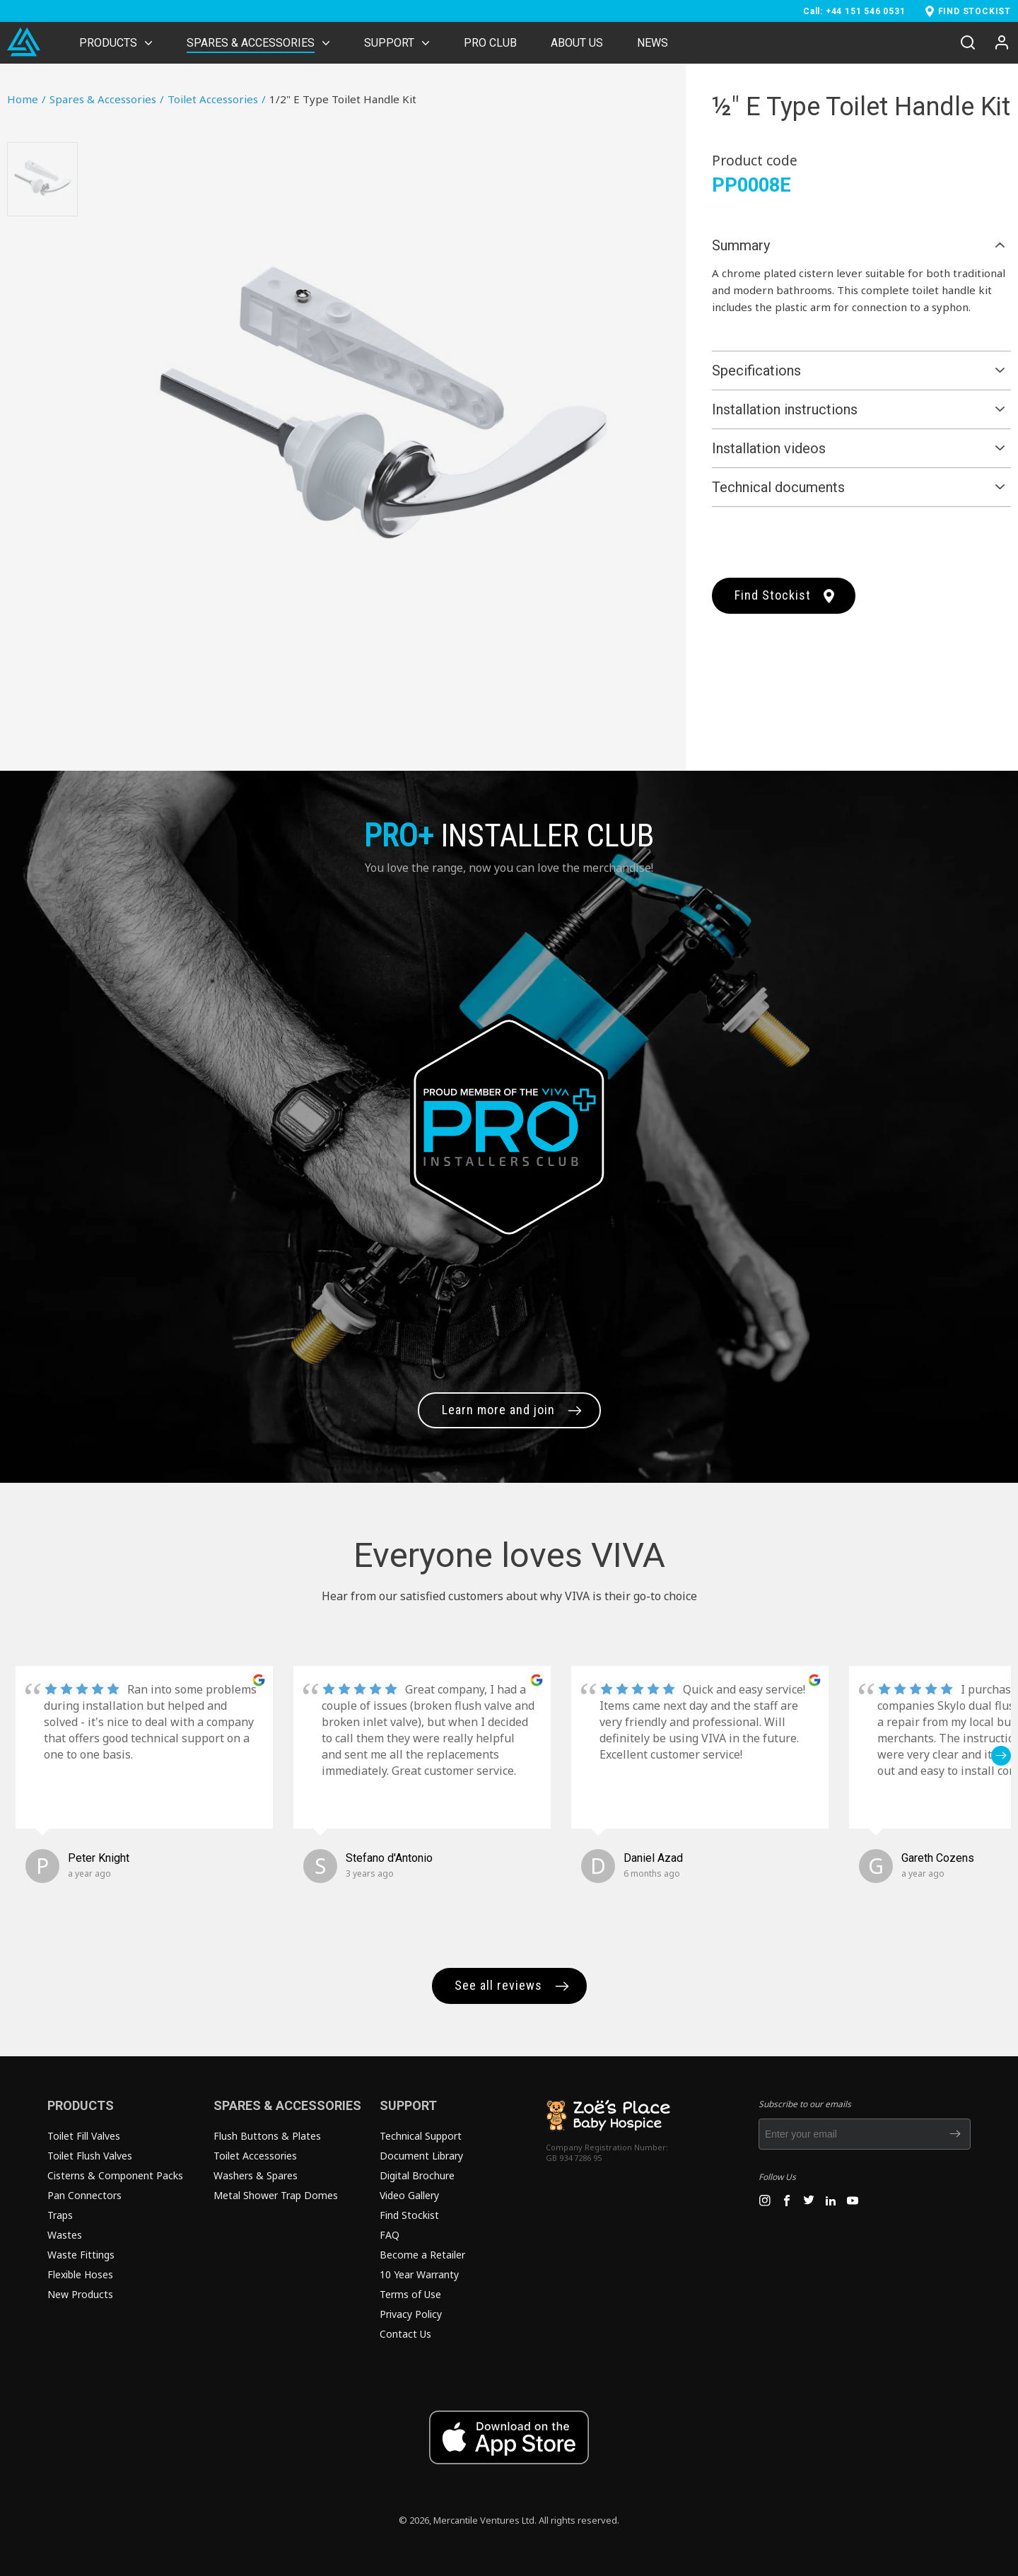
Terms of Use (410, 2294)
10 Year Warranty (419, 2274)
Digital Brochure (417, 2175)
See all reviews (498, 1985)
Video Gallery (409, 2195)
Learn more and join (498, 1409)
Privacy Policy (411, 2314)
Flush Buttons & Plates (267, 2136)
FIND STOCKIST (974, 11)
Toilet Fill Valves (83, 2136)
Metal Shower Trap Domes (275, 2195)
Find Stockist (773, 595)
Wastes (64, 2235)
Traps (60, 2215)
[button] (1001, 1756)
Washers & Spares (255, 2175)
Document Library (421, 2155)
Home (26, 99)
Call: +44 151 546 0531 (854, 11)
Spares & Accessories (106, 99)
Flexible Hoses (80, 2274)
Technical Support (421, 2136)
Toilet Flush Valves (89, 2155)
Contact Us (405, 2334)
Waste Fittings (81, 2254)
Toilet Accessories (217, 99)
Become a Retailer (422, 2254)
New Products (80, 2294)
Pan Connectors (84, 2195)
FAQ (389, 2235)
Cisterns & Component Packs (115, 2175)
